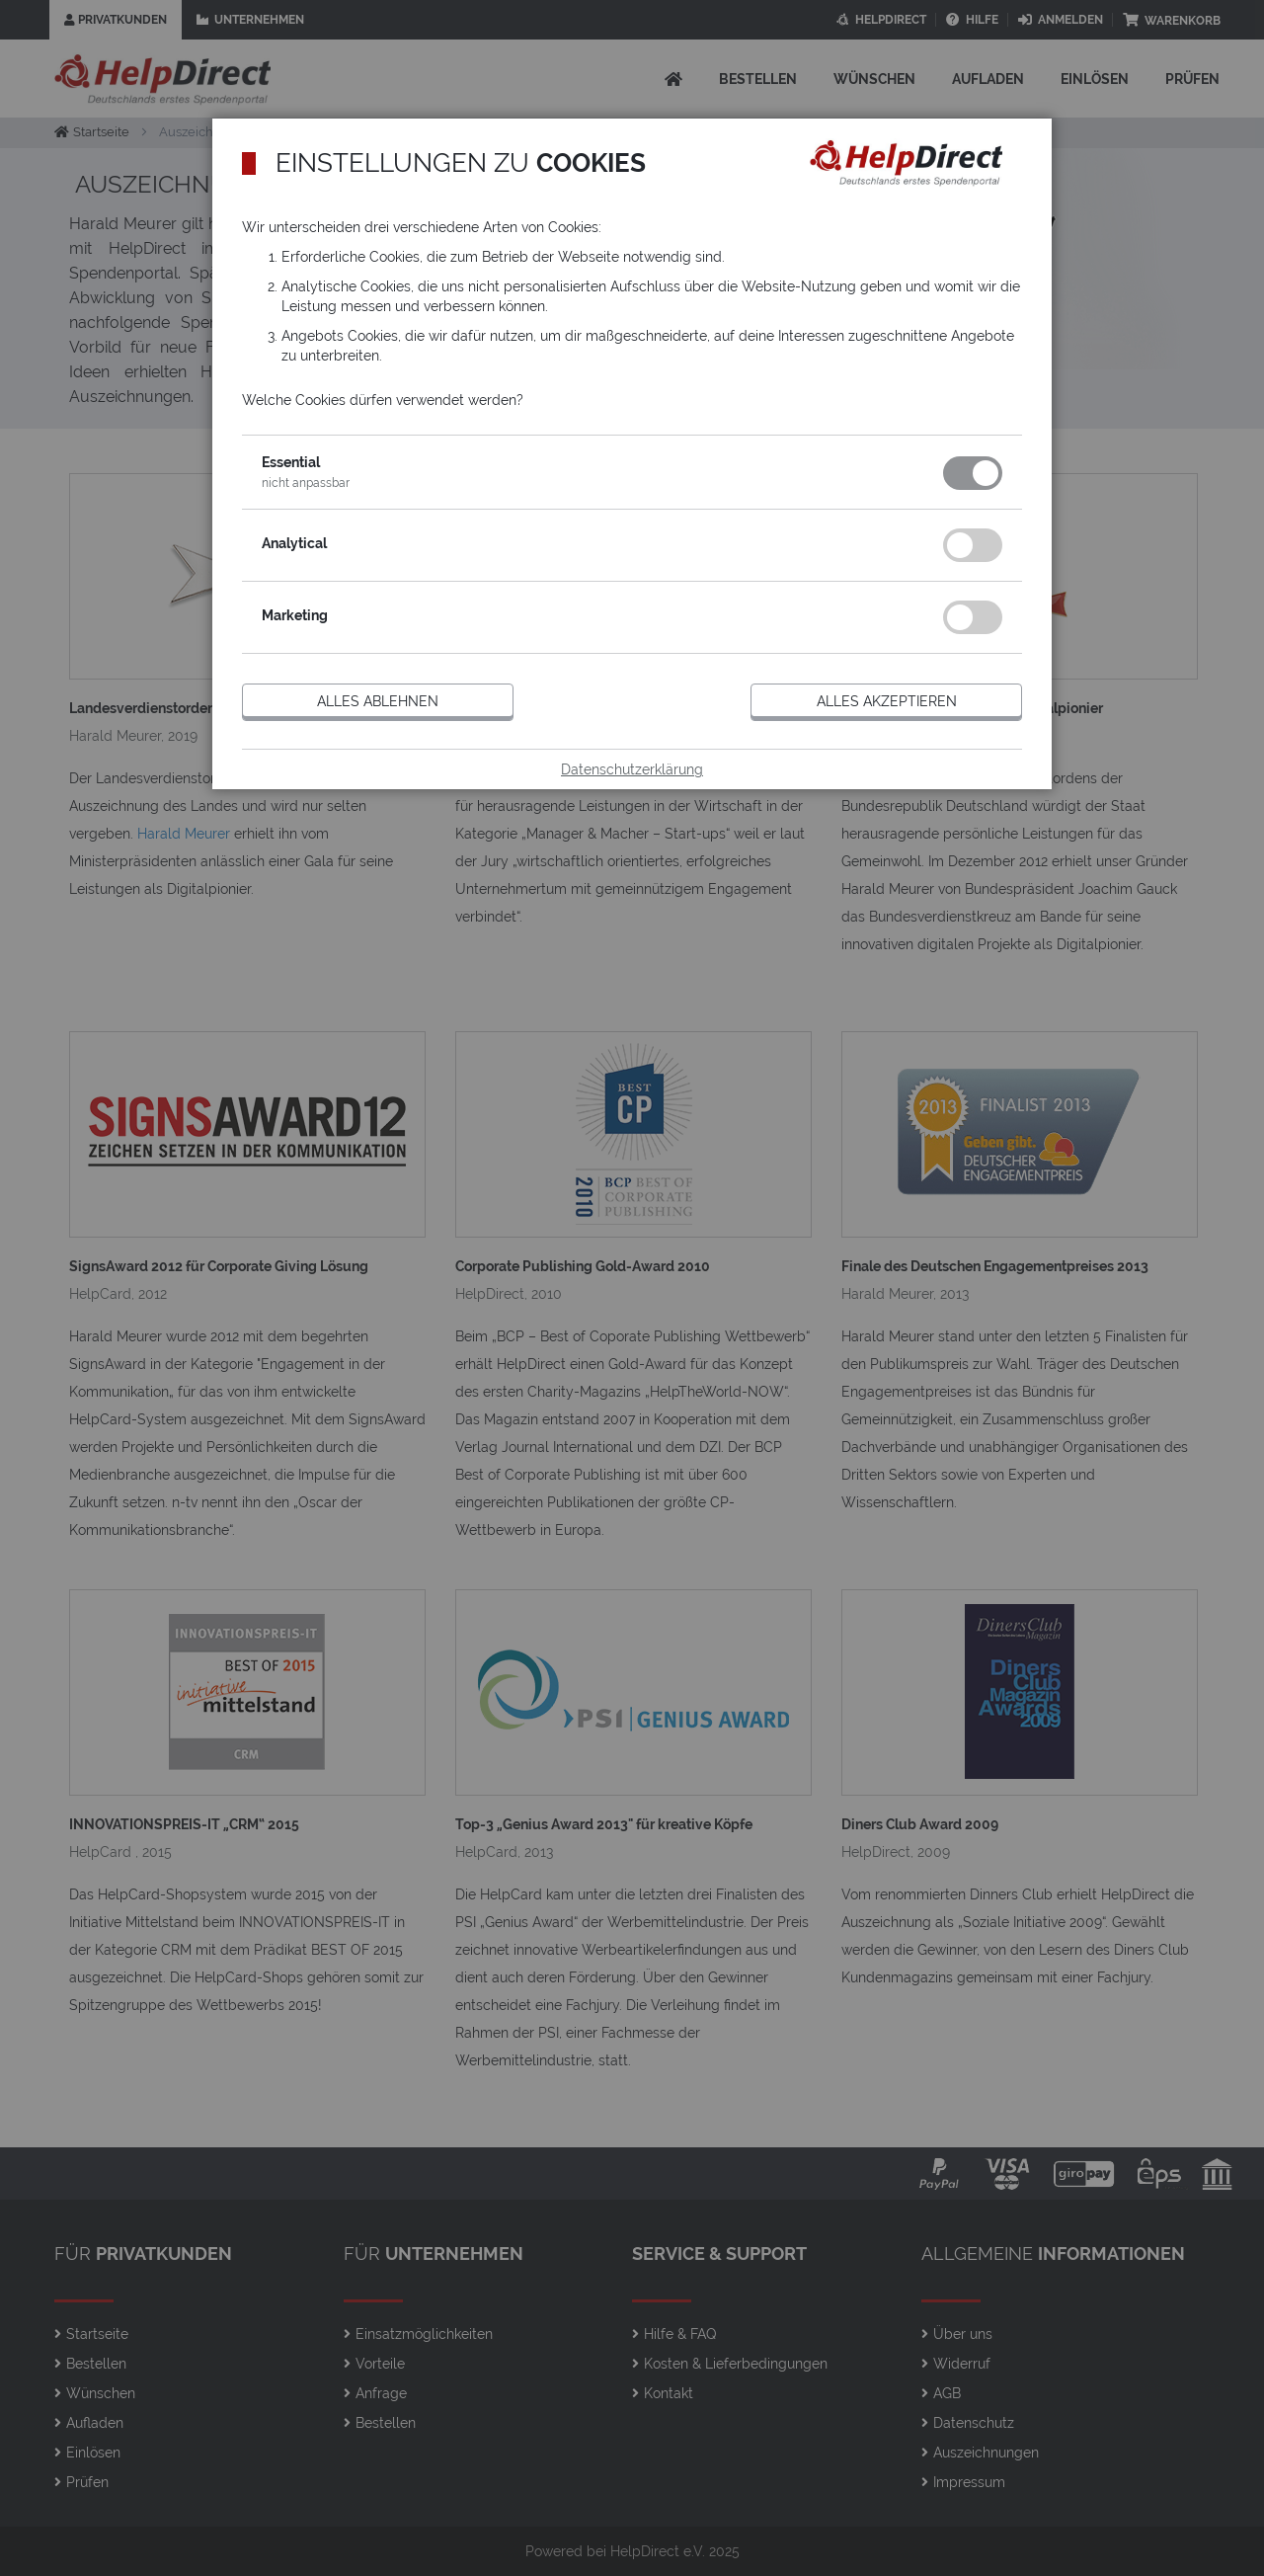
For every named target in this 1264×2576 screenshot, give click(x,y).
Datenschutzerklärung (632, 769)
